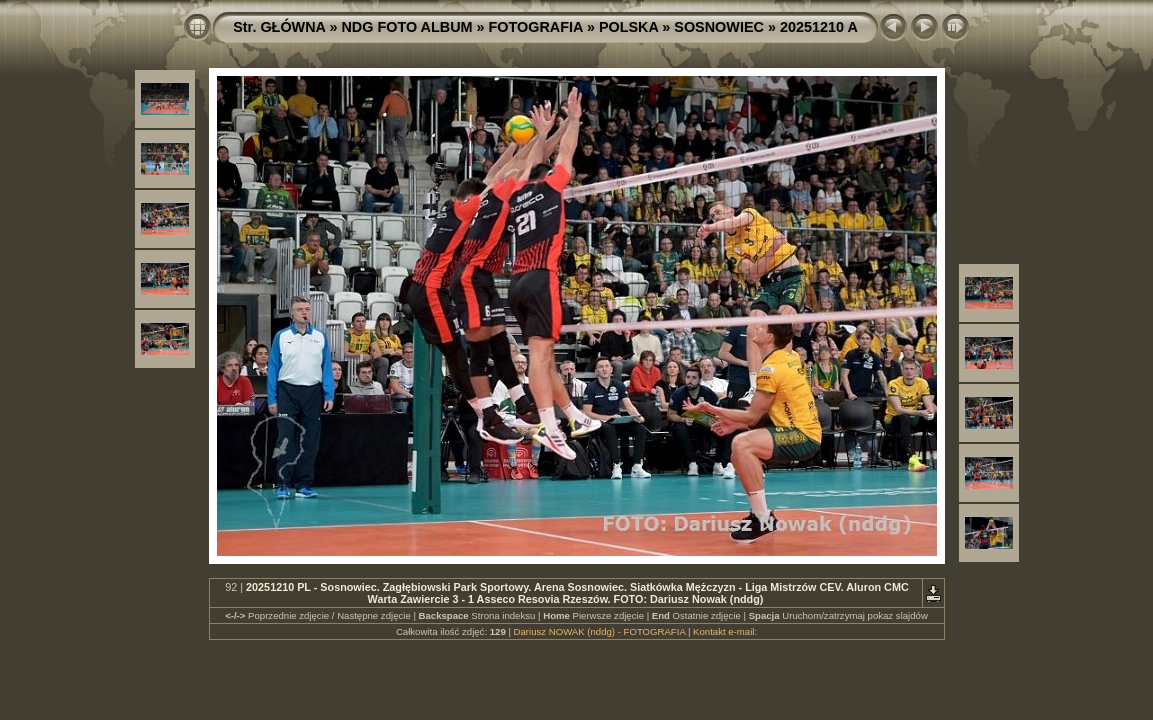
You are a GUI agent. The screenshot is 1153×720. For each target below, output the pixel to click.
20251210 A (819, 27)
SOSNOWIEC (719, 27)
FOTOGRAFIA (536, 27)
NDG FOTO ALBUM (406, 27)
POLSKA (628, 27)
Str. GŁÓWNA (279, 27)
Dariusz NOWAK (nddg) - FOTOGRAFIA (600, 631)
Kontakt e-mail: (725, 631)
